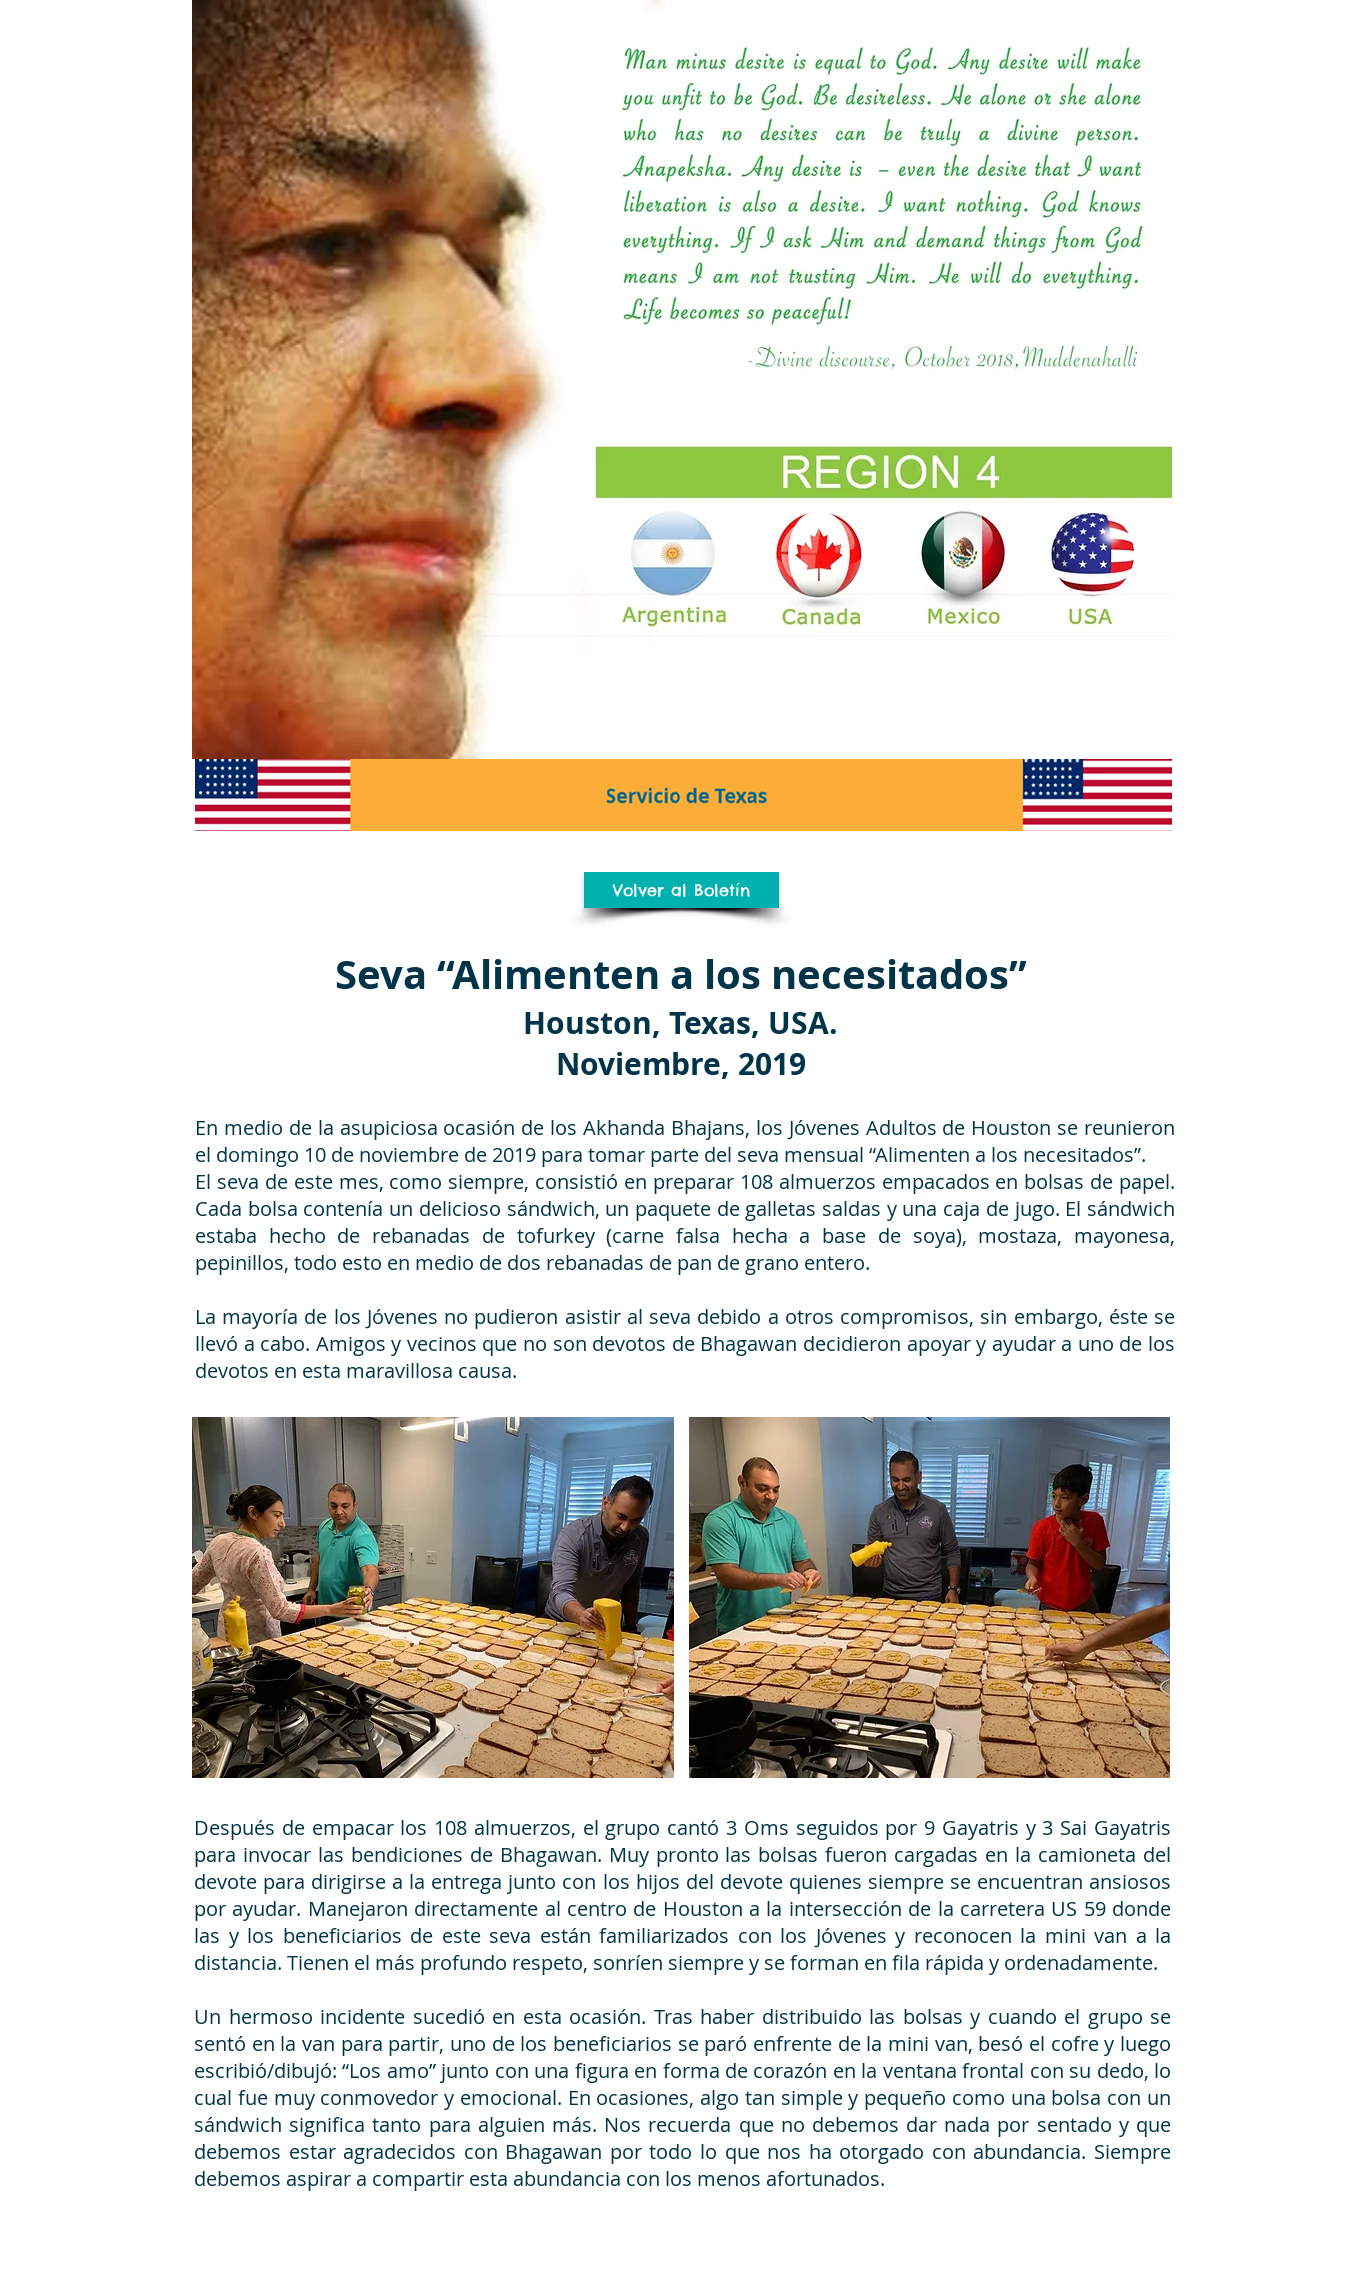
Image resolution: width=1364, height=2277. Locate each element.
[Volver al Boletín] (681, 890)
